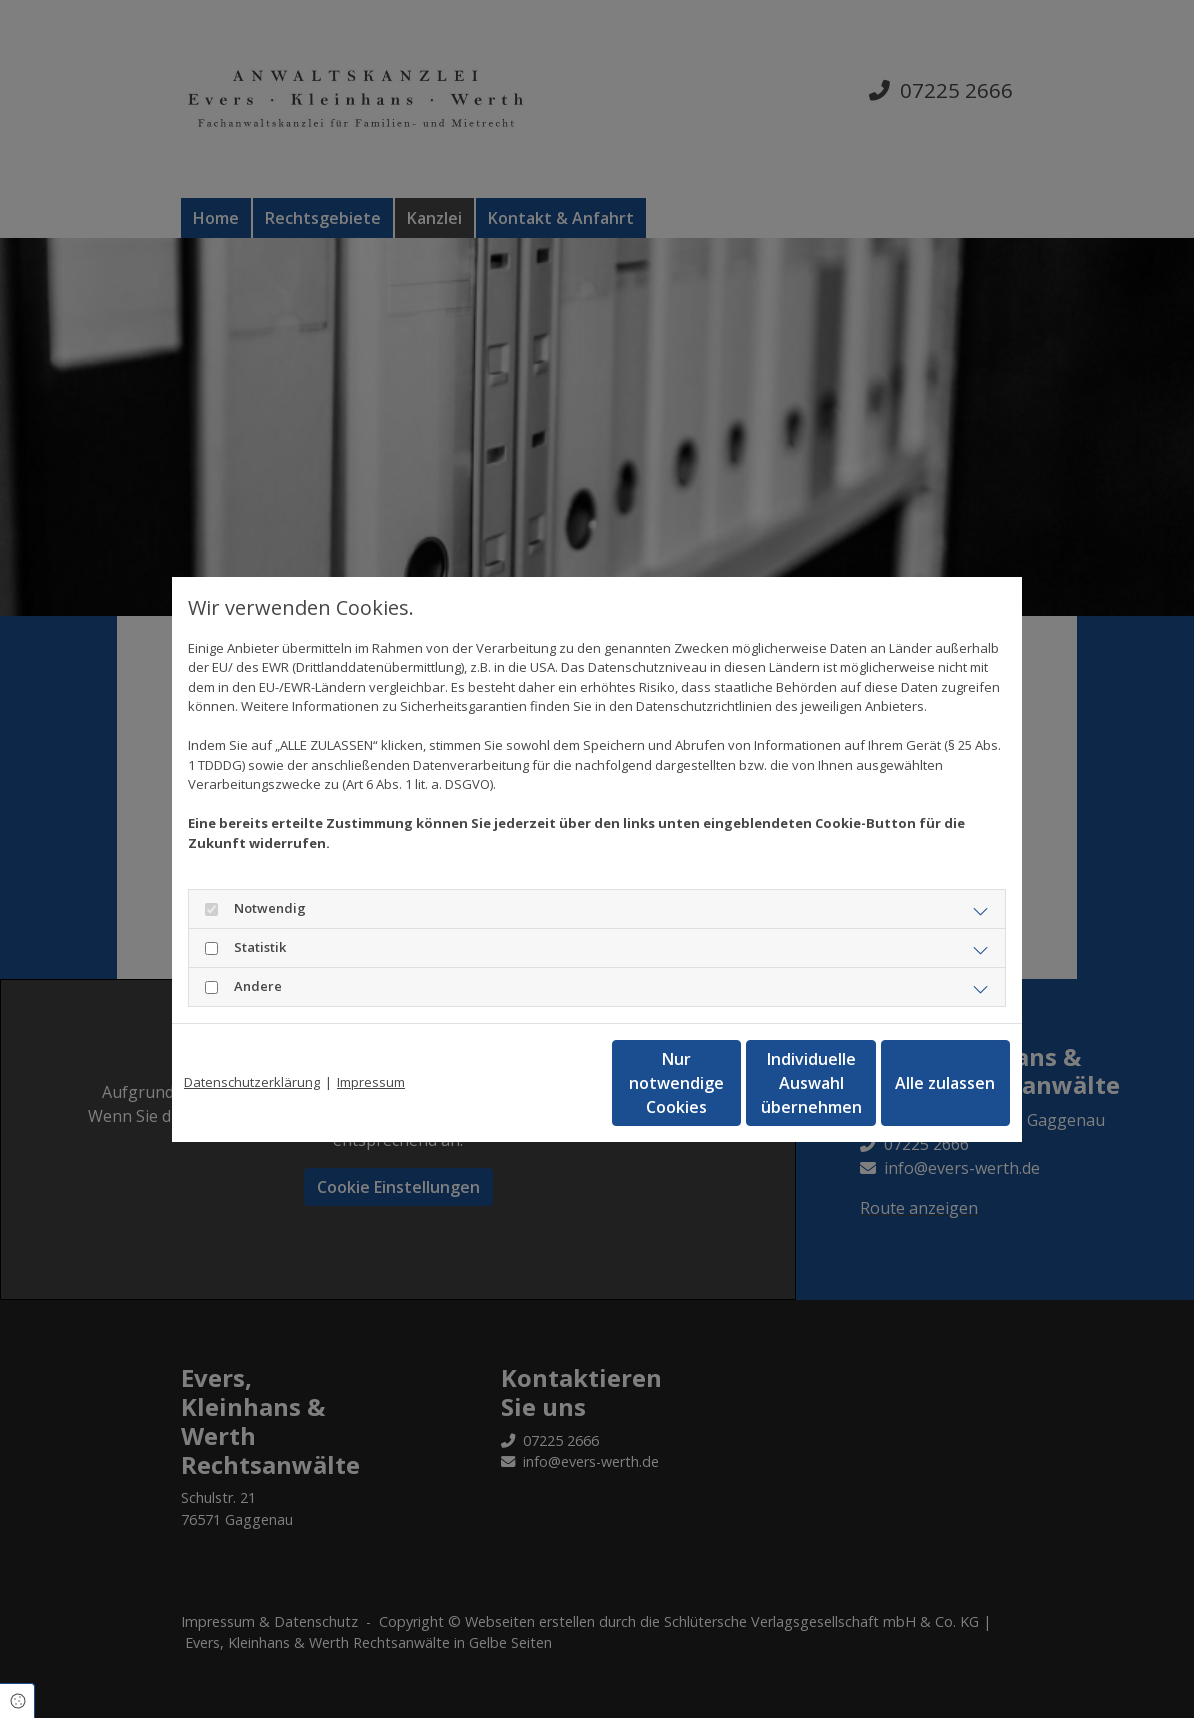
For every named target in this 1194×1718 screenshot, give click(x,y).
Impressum (371, 1082)
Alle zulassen (918, 1083)
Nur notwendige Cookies (538, 1083)
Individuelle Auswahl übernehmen (728, 1083)
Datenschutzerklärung (252, 1082)
